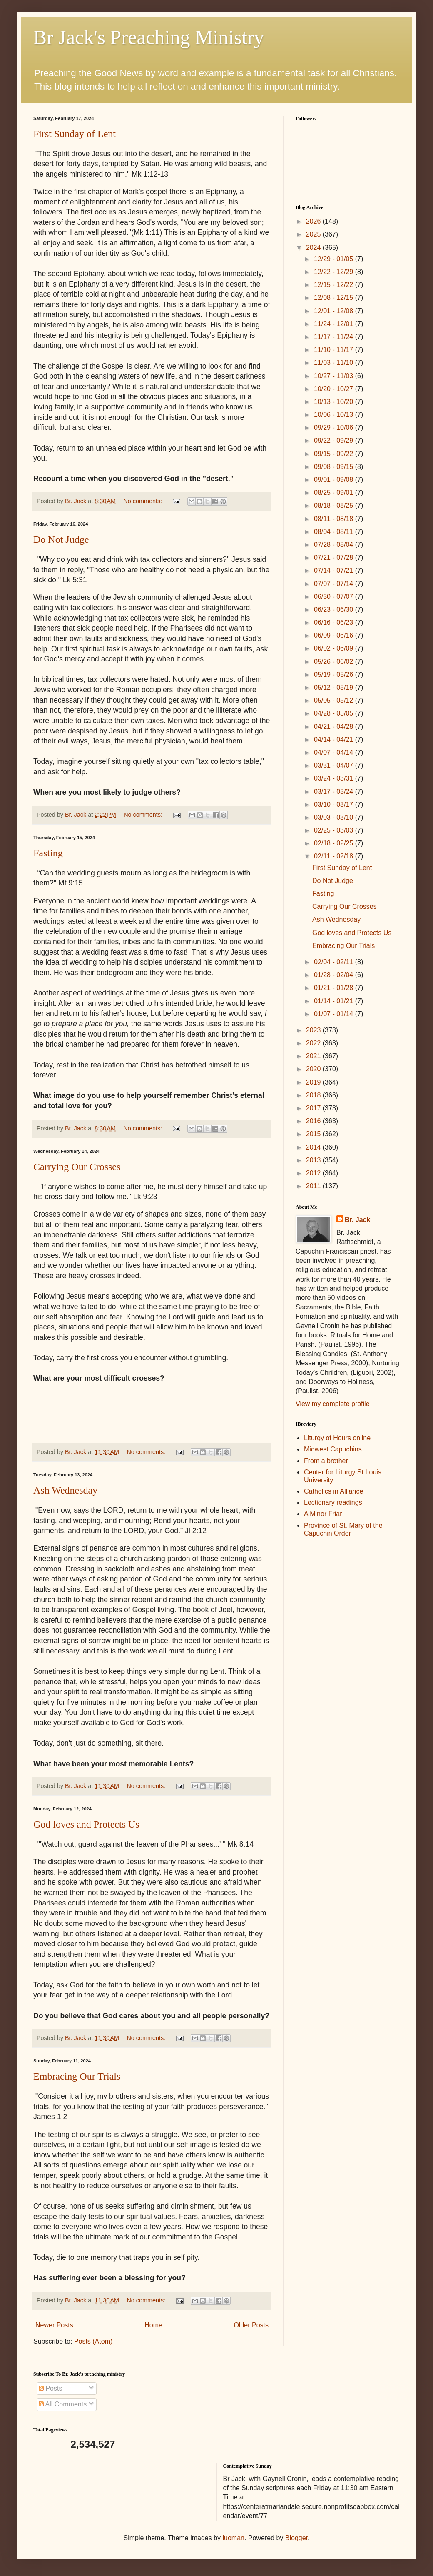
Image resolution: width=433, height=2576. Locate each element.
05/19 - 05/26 (334, 674)
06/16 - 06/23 (334, 622)
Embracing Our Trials (76, 2076)
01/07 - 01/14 (334, 1013)
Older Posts (251, 2325)
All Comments (63, 2404)
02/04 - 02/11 (334, 961)
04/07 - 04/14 (334, 752)
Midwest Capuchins (333, 1449)
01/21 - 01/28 (334, 987)
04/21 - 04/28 (334, 726)
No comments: (143, 501)
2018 (314, 1095)
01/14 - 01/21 (334, 1001)
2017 (314, 1108)
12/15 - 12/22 (334, 284)
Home (153, 2325)
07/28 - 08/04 (334, 544)
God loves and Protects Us (86, 1824)
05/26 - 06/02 (334, 661)
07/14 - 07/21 (334, 570)
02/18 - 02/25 (334, 843)
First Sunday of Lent (74, 133)
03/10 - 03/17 (334, 804)
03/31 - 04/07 (334, 765)
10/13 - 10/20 (334, 401)
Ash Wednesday (65, 1490)
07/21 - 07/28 (334, 557)
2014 (314, 1147)
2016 (314, 1121)
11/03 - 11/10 (334, 362)
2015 (314, 1133)
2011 (314, 1185)
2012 (314, 1173)
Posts (50, 2388)
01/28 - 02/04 (334, 974)
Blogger (296, 2537)
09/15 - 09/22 (334, 453)
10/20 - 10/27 (334, 388)
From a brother (326, 1460)
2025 (314, 234)
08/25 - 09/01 (334, 492)
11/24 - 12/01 (334, 323)
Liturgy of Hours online (337, 1437)
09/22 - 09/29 (334, 440)
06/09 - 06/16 (334, 635)
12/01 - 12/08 (334, 310)
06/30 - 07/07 (334, 596)
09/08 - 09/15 (334, 466)
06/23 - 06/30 (334, 609)
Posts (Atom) (93, 2341)
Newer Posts (54, 2325)
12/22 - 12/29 (334, 271)
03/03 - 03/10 (334, 817)
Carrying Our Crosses (76, 1166)
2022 (314, 1043)
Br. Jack (357, 1219)
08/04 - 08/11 (334, 531)
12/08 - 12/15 (334, 297)
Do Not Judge (61, 539)
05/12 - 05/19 (334, 687)
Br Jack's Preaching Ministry (148, 37)
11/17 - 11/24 (334, 336)
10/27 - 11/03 (334, 375)
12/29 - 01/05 (334, 258)
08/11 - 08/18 (334, 518)
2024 (314, 247)
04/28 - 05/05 (334, 713)
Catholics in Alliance (333, 1491)
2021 (314, 1056)
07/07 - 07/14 (334, 583)
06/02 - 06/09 (334, 648)
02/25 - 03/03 (334, 830)
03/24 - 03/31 (334, 778)
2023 (314, 1030)
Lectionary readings (333, 1502)
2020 (314, 1068)
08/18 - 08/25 (334, 505)
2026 (314, 221)
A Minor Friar (323, 1513)
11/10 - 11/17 (334, 349)
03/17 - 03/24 (334, 791)
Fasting (48, 853)
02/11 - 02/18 (334, 856)
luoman (233, 2537)
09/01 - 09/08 (334, 479)
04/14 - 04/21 (334, 739)
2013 (314, 1160)
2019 (314, 1082)
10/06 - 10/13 (334, 414)
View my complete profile (333, 1403)
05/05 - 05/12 (334, 700)
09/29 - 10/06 (334, 427)
